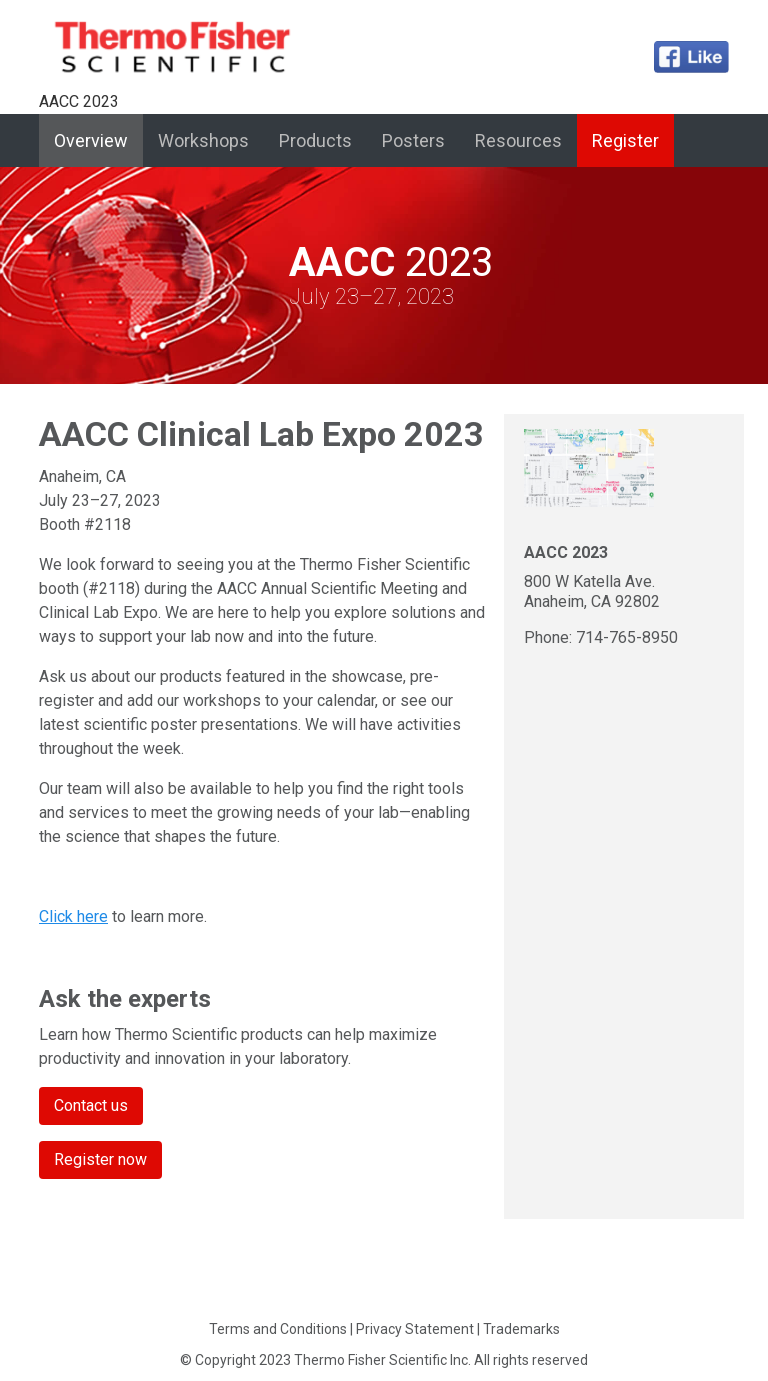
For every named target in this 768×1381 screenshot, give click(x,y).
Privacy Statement (415, 1329)
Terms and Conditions (278, 1329)
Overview (98, 139)
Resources (518, 140)
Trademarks (521, 1329)
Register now (100, 1159)
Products (315, 140)
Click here (73, 916)
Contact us (91, 1105)
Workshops (203, 140)
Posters (413, 140)
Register (625, 140)
